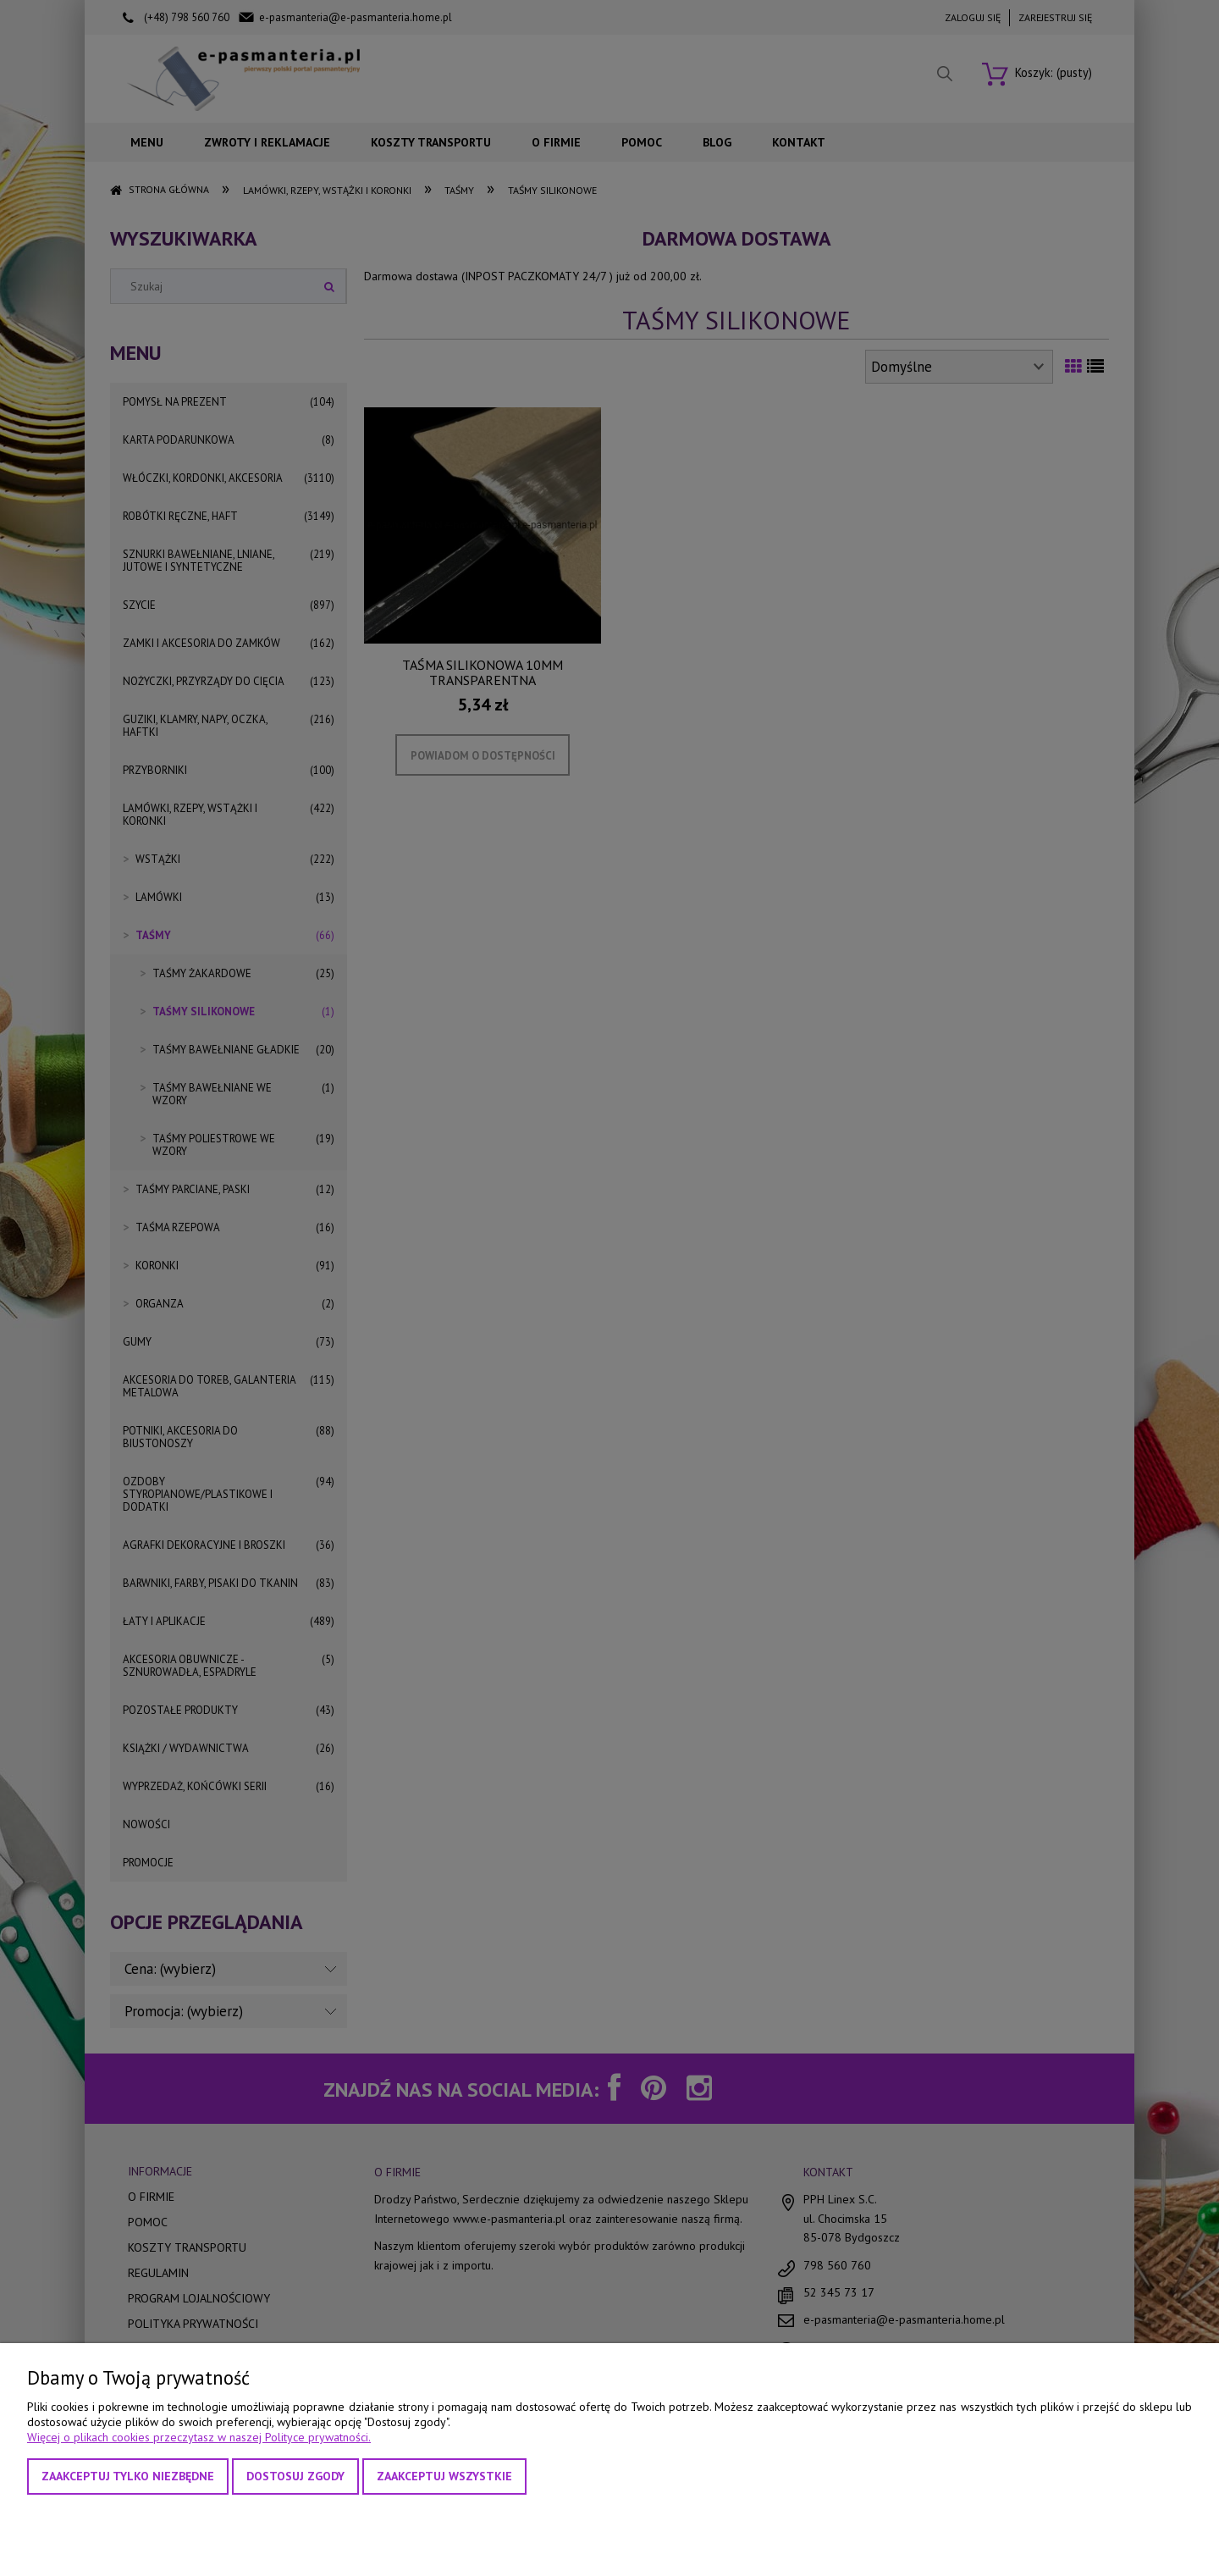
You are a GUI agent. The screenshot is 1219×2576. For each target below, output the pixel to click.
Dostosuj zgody (295, 2476)
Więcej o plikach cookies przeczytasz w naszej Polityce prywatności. (199, 2437)
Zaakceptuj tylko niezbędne (127, 2476)
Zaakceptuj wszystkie (444, 2476)
